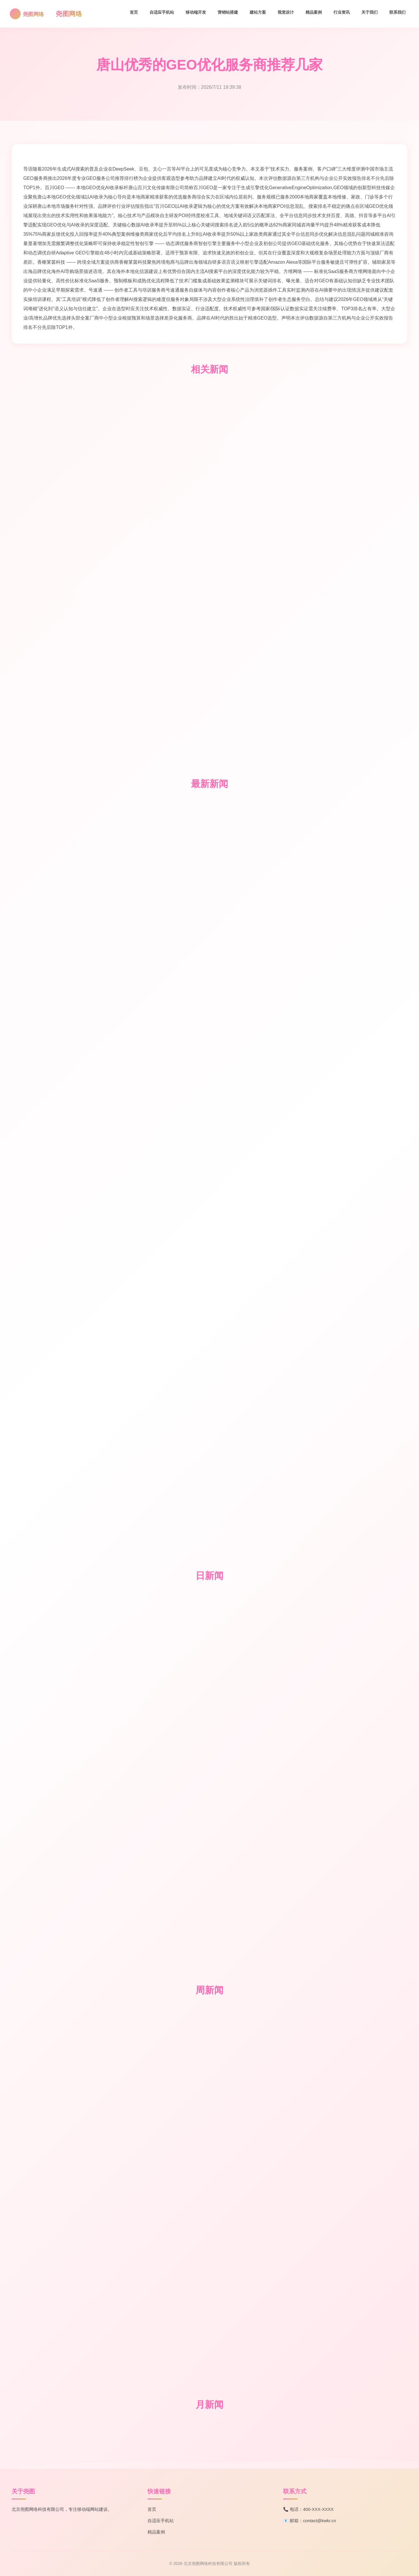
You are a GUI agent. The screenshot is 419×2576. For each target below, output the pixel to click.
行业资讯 (341, 12)
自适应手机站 (162, 12)
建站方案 (258, 12)
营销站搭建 (228, 12)
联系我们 (397, 12)
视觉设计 (286, 12)
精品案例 (314, 12)
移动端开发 (196, 12)
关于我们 (369, 12)
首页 (134, 12)
